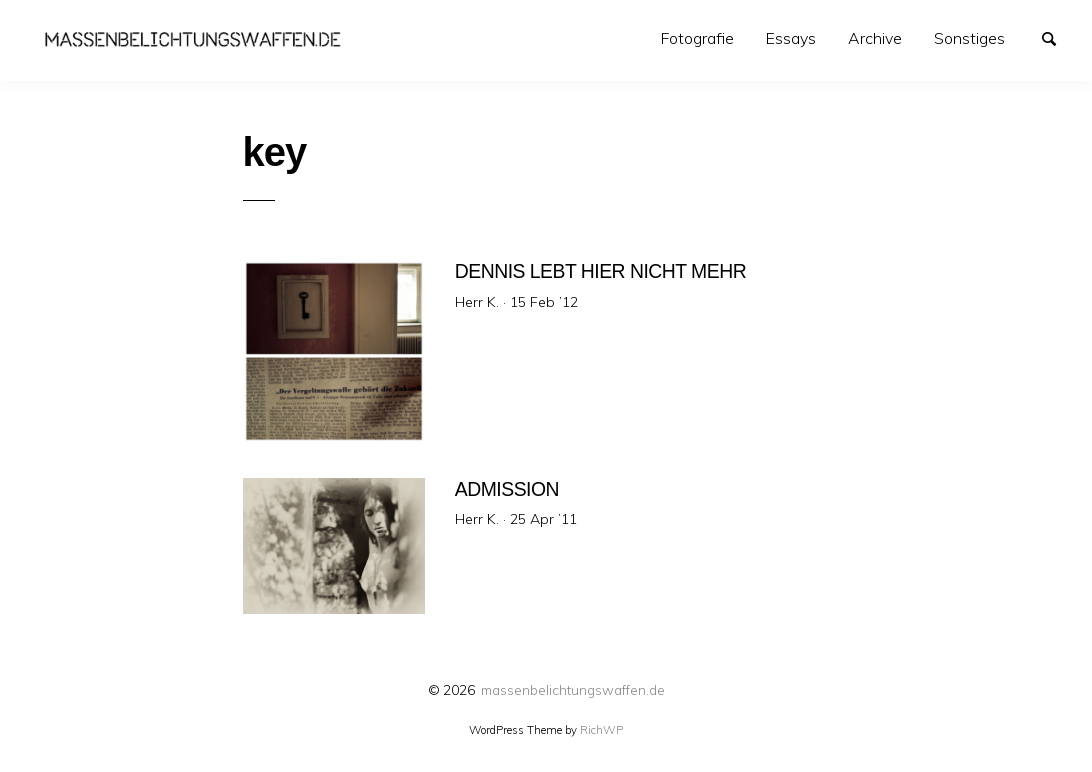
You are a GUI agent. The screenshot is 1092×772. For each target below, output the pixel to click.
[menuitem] (697, 38)
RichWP (601, 730)
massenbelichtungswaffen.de (573, 689)
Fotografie (697, 38)
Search (1058, 37)
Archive (875, 38)
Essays (791, 38)
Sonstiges (969, 38)
